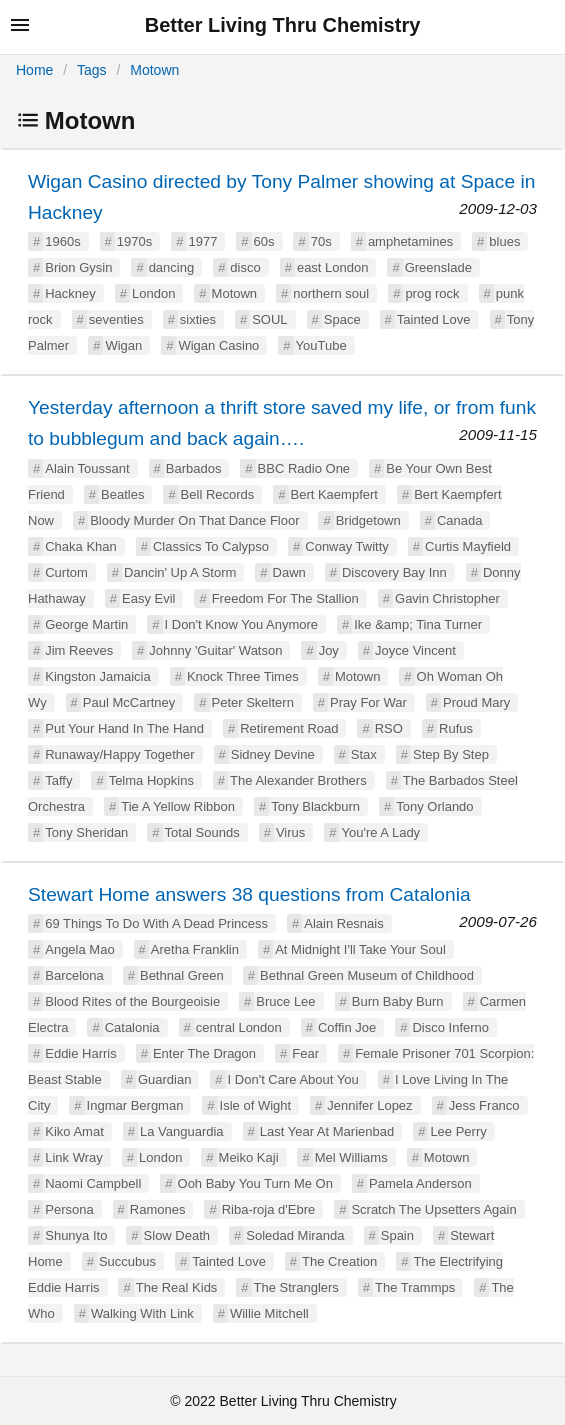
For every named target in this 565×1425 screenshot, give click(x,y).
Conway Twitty (347, 546)
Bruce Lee (285, 1001)
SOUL (269, 319)
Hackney (70, 293)
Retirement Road (289, 728)
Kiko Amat (74, 1131)
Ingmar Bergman (135, 1105)
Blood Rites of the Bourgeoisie (132, 1001)
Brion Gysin (78, 267)
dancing (172, 267)
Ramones (158, 1209)
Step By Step (451, 754)
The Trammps (415, 1287)
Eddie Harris (81, 1053)
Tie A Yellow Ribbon (178, 806)
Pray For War (368, 702)
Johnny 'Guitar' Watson (215, 650)
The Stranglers (296, 1287)
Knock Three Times (243, 676)
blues (504, 241)
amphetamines (410, 241)
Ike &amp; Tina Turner (418, 624)
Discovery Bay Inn (394, 572)
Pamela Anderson (420, 1183)
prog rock (432, 293)
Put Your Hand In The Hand (124, 728)
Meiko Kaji (249, 1157)
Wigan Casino (218, 345)
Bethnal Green (182, 975)
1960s (62, 241)
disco (245, 267)
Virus (290, 832)
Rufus (456, 728)
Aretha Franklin (195, 949)
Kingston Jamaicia (98, 676)
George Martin (86, 624)
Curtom (66, 572)
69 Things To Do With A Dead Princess (156, 923)
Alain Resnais (344, 923)
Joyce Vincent (415, 650)
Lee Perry (458, 1131)
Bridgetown (368, 520)
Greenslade (438, 267)
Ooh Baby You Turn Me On (255, 1183)
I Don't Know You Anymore (242, 624)
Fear (305, 1053)
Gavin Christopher (447, 598)
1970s (134, 241)
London (153, 293)
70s (321, 241)
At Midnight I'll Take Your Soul (360, 949)
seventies (116, 319)
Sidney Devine (273, 754)
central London (239, 1027)
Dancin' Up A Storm (180, 572)
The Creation (339, 1261)
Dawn (289, 572)
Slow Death (177, 1235)
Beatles (122, 494)
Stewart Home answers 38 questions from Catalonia (249, 894)
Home (34, 70)
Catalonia (132, 1027)
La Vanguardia (182, 1131)
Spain (397, 1235)
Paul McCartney (129, 702)
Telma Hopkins (151, 780)
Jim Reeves (79, 650)
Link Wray (74, 1157)
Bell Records (218, 494)
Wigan (123, 345)
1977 (202, 241)
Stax (364, 754)
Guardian (164, 1079)
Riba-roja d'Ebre (269, 1209)
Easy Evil (148, 598)
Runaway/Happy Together (119, 754)
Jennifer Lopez (369, 1105)
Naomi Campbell (93, 1183)
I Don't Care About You (293, 1079)
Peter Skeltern (253, 702)
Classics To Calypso (211, 546)
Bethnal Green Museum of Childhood (367, 975)
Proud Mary (476, 702)
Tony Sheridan (86, 832)
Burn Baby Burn (398, 1001)
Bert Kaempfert (334, 494)
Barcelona (74, 975)
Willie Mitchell (269, 1313)
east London (333, 267)
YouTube (321, 345)
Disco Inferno (450, 1027)
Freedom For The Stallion (285, 598)
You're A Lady (380, 832)
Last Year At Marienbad (327, 1131)
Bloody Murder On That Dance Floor (194, 520)
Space (342, 319)
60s (264, 241)
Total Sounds (202, 832)
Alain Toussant (87, 468)
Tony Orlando (434, 806)
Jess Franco (484, 1105)
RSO (389, 728)
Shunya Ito (76, 1235)
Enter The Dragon (204, 1053)
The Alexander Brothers (298, 780)
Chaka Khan (81, 546)
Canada (460, 520)
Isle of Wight (256, 1105)
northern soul (331, 293)
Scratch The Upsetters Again (433, 1209)
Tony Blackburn (315, 806)
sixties (198, 319)
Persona (69, 1209)
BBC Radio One (304, 468)
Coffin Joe (347, 1027)
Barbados (194, 468)
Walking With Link (142, 1313)
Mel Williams (351, 1157)
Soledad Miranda (295, 1235)
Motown (154, 70)
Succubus (127, 1261)
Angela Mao (79, 949)
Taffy (58, 780)
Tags (92, 70)
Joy (329, 650)
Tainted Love (434, 319)
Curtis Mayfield (468, 546)
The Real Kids (177, 1287)
